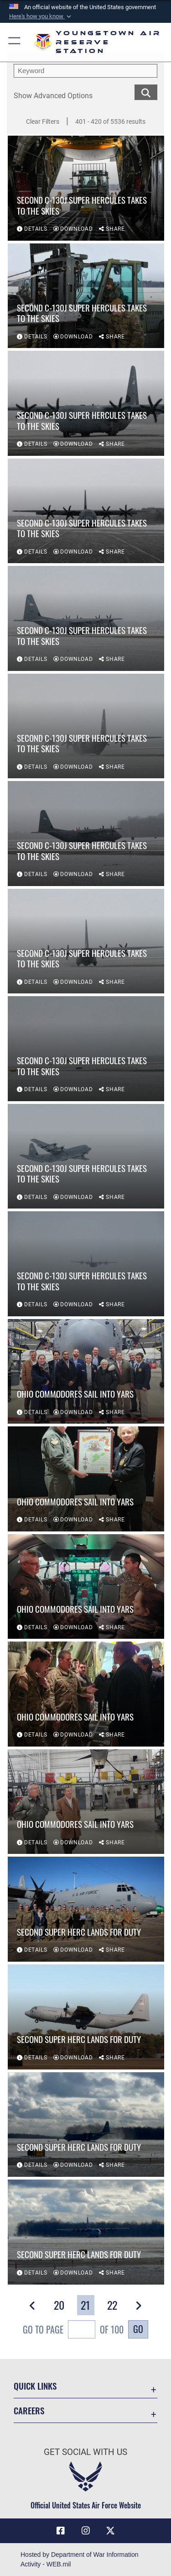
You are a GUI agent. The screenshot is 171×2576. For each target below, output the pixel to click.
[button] (41, 16)
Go (138, 2329)
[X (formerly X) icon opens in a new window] (110, 2531)
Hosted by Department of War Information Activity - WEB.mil (80, 2559)
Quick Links (35, 2385)
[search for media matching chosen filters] (146, 91)
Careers (29, 2410)
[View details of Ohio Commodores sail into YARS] (86, 1372)
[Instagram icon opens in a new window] (86, 2531)
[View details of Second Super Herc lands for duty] (86, 1910)
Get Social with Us (85, 2452)
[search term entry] (85, 71)
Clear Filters (42, 121)
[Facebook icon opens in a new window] (60, 2531)
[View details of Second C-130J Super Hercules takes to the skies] (86, 188)
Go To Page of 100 (73, 2330)
